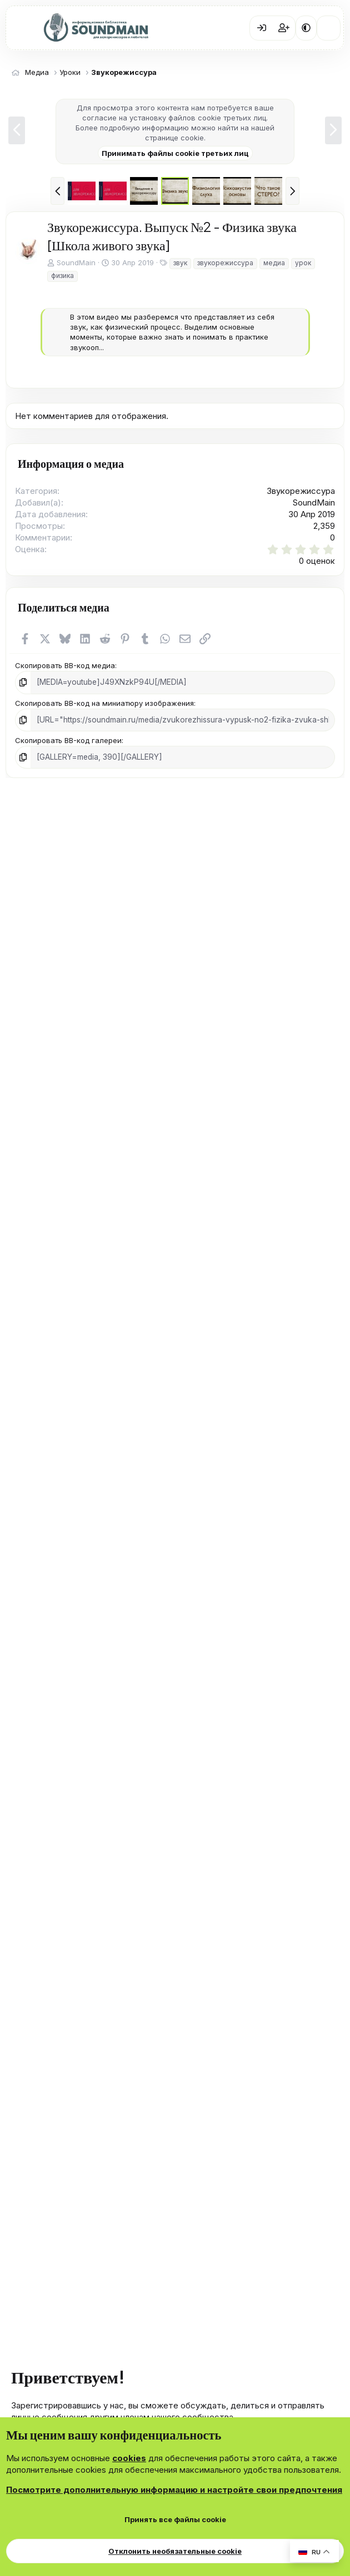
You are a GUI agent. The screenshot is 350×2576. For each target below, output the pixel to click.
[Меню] (22, 28)
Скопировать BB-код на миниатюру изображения (104, 702)
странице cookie (174, 137)
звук (180, 263)
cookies (129, 2458)
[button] (306, 27)
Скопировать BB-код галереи (68, 739)
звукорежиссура (225, 263)
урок (303, 263)
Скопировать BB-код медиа (65, 665)
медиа (274, 263)
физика (62, 275)
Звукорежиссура (301, 491)
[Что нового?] (328, 27)
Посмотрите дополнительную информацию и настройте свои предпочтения (174, 2489)
